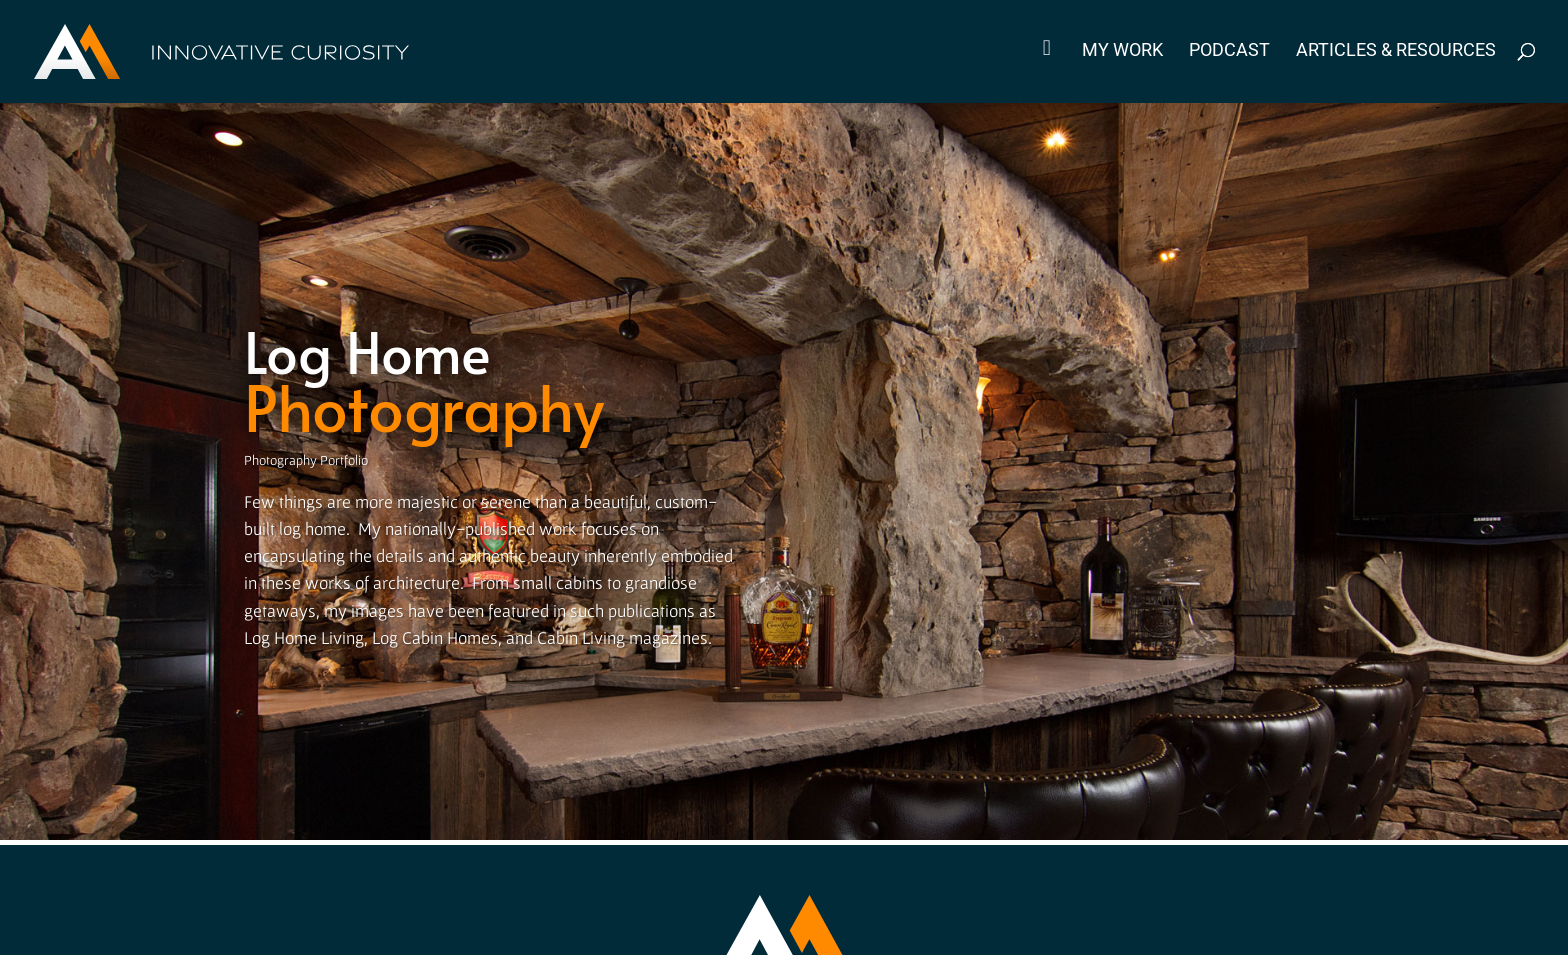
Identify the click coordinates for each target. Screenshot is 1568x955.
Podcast (1229, 51)
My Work (1122, 51)
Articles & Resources (1396, 51)
